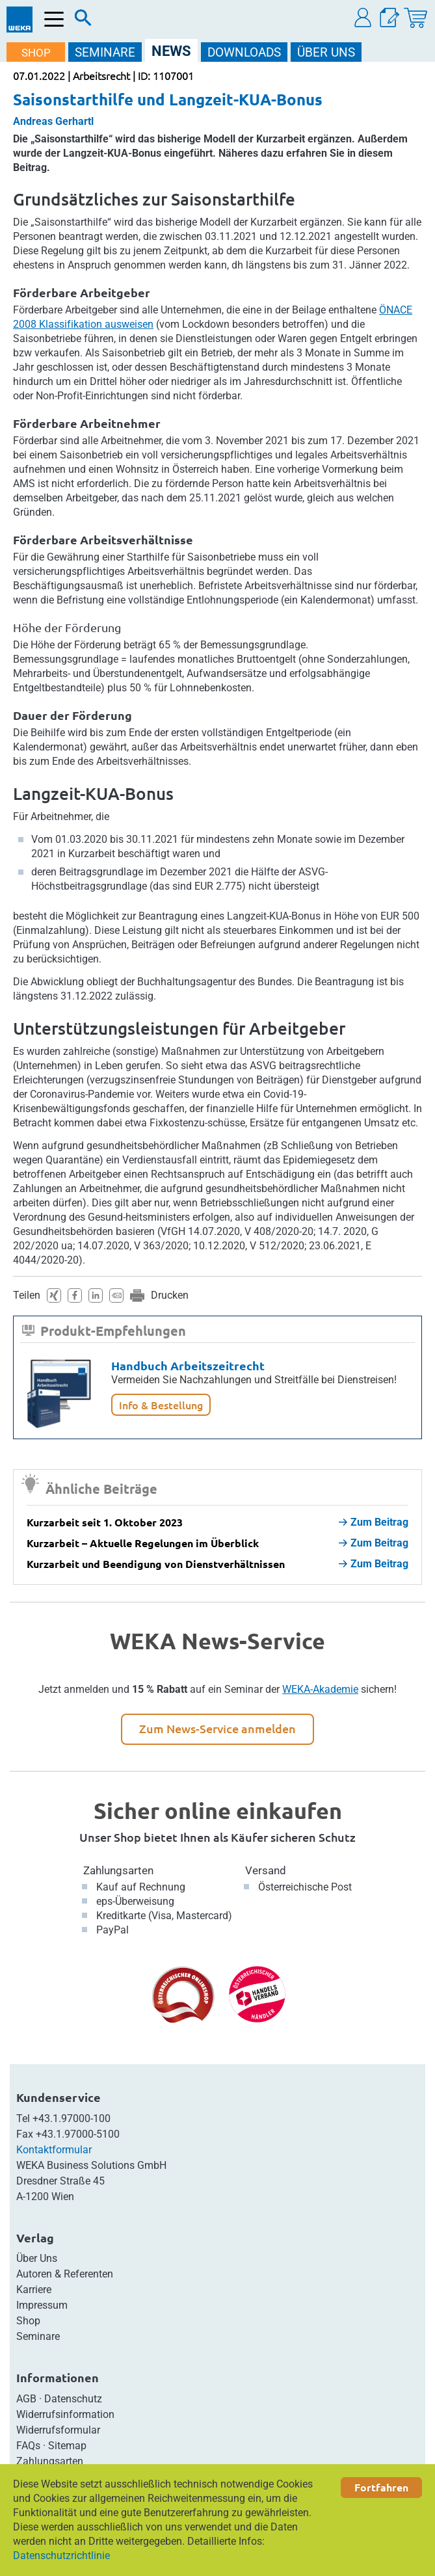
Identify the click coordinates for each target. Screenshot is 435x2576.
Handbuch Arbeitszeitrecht (188, 1365)
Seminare (38, 2336)
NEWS (171, 51)
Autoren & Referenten (64, 2274)
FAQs (28, 2445)
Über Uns (36, 2258)
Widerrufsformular (58, 2430)
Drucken (170, 1295)
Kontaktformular (54, 2150)
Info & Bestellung (161, 1405)
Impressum (42, 2305)
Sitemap (67, 2445)
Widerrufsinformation (65, 2414)
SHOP (36, 52)
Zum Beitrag (373, 1522)
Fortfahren (381, 2487)
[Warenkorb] (415, 18)
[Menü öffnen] (54, 19)
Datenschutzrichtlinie (61, 2555)
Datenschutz (73, 2399)
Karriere (33, 2289)
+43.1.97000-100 (72, 2118)
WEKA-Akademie (320, 1689)
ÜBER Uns (326, 52)
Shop (28, 2321)
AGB (26, 2399)
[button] (363, 18)
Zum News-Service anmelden (217, 1728)
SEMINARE (105, 52)
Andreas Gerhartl (53, 121)
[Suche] (83, 21)
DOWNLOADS (244, 52)
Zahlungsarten (118, 1870)
